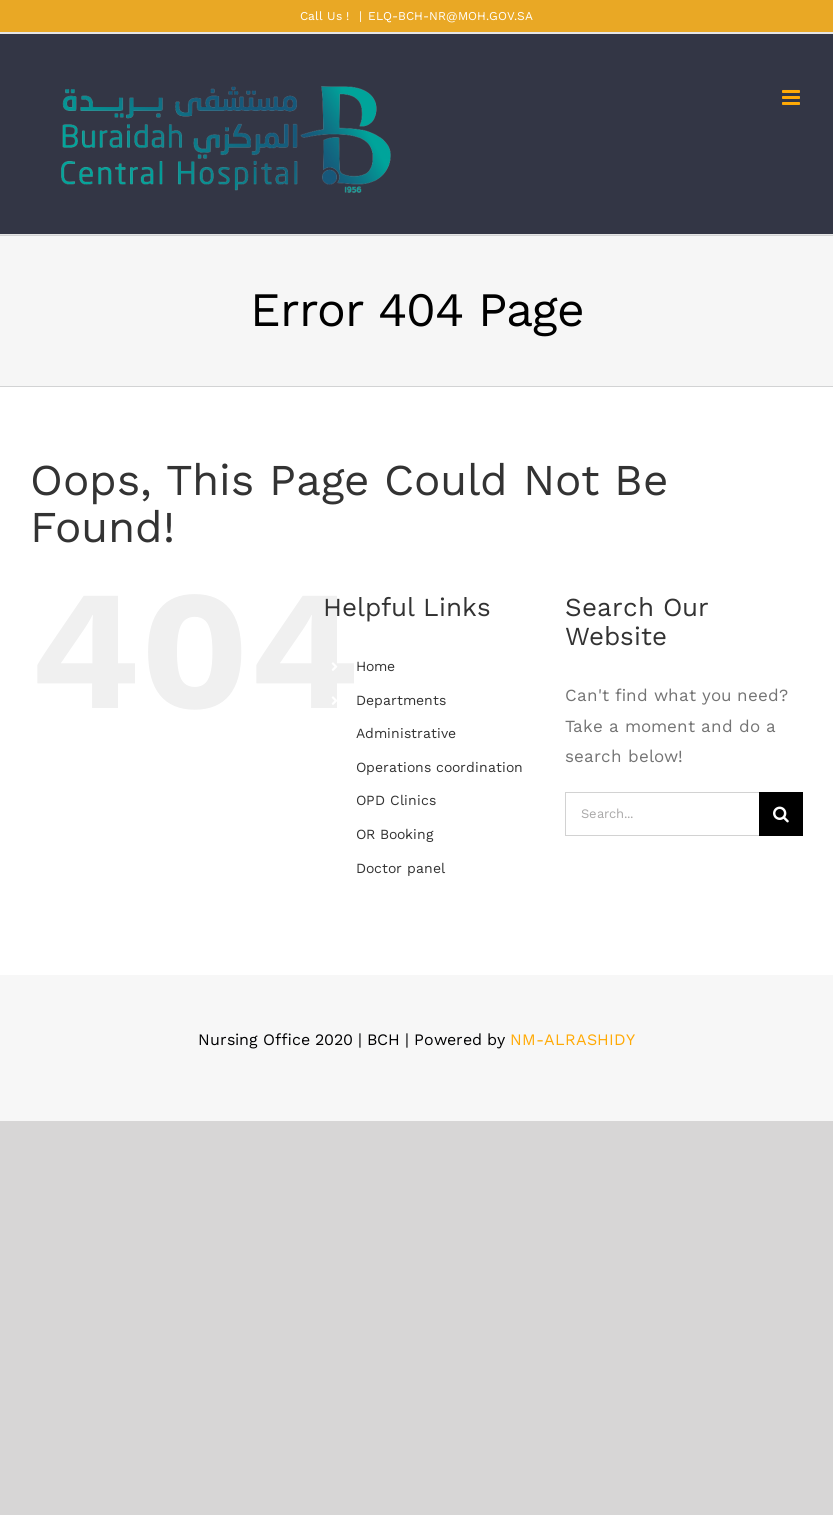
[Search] (781, 814)
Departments (401, 700)
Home (375, 666)
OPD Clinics (396, 800)
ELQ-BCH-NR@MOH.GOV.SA (450, 16)
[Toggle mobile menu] (792, 97)
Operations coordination (439, 767)
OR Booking (394, 834)
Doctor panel (400, 868)
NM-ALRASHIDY (572, 1039)
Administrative (406, 733)
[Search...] (662, 814)
